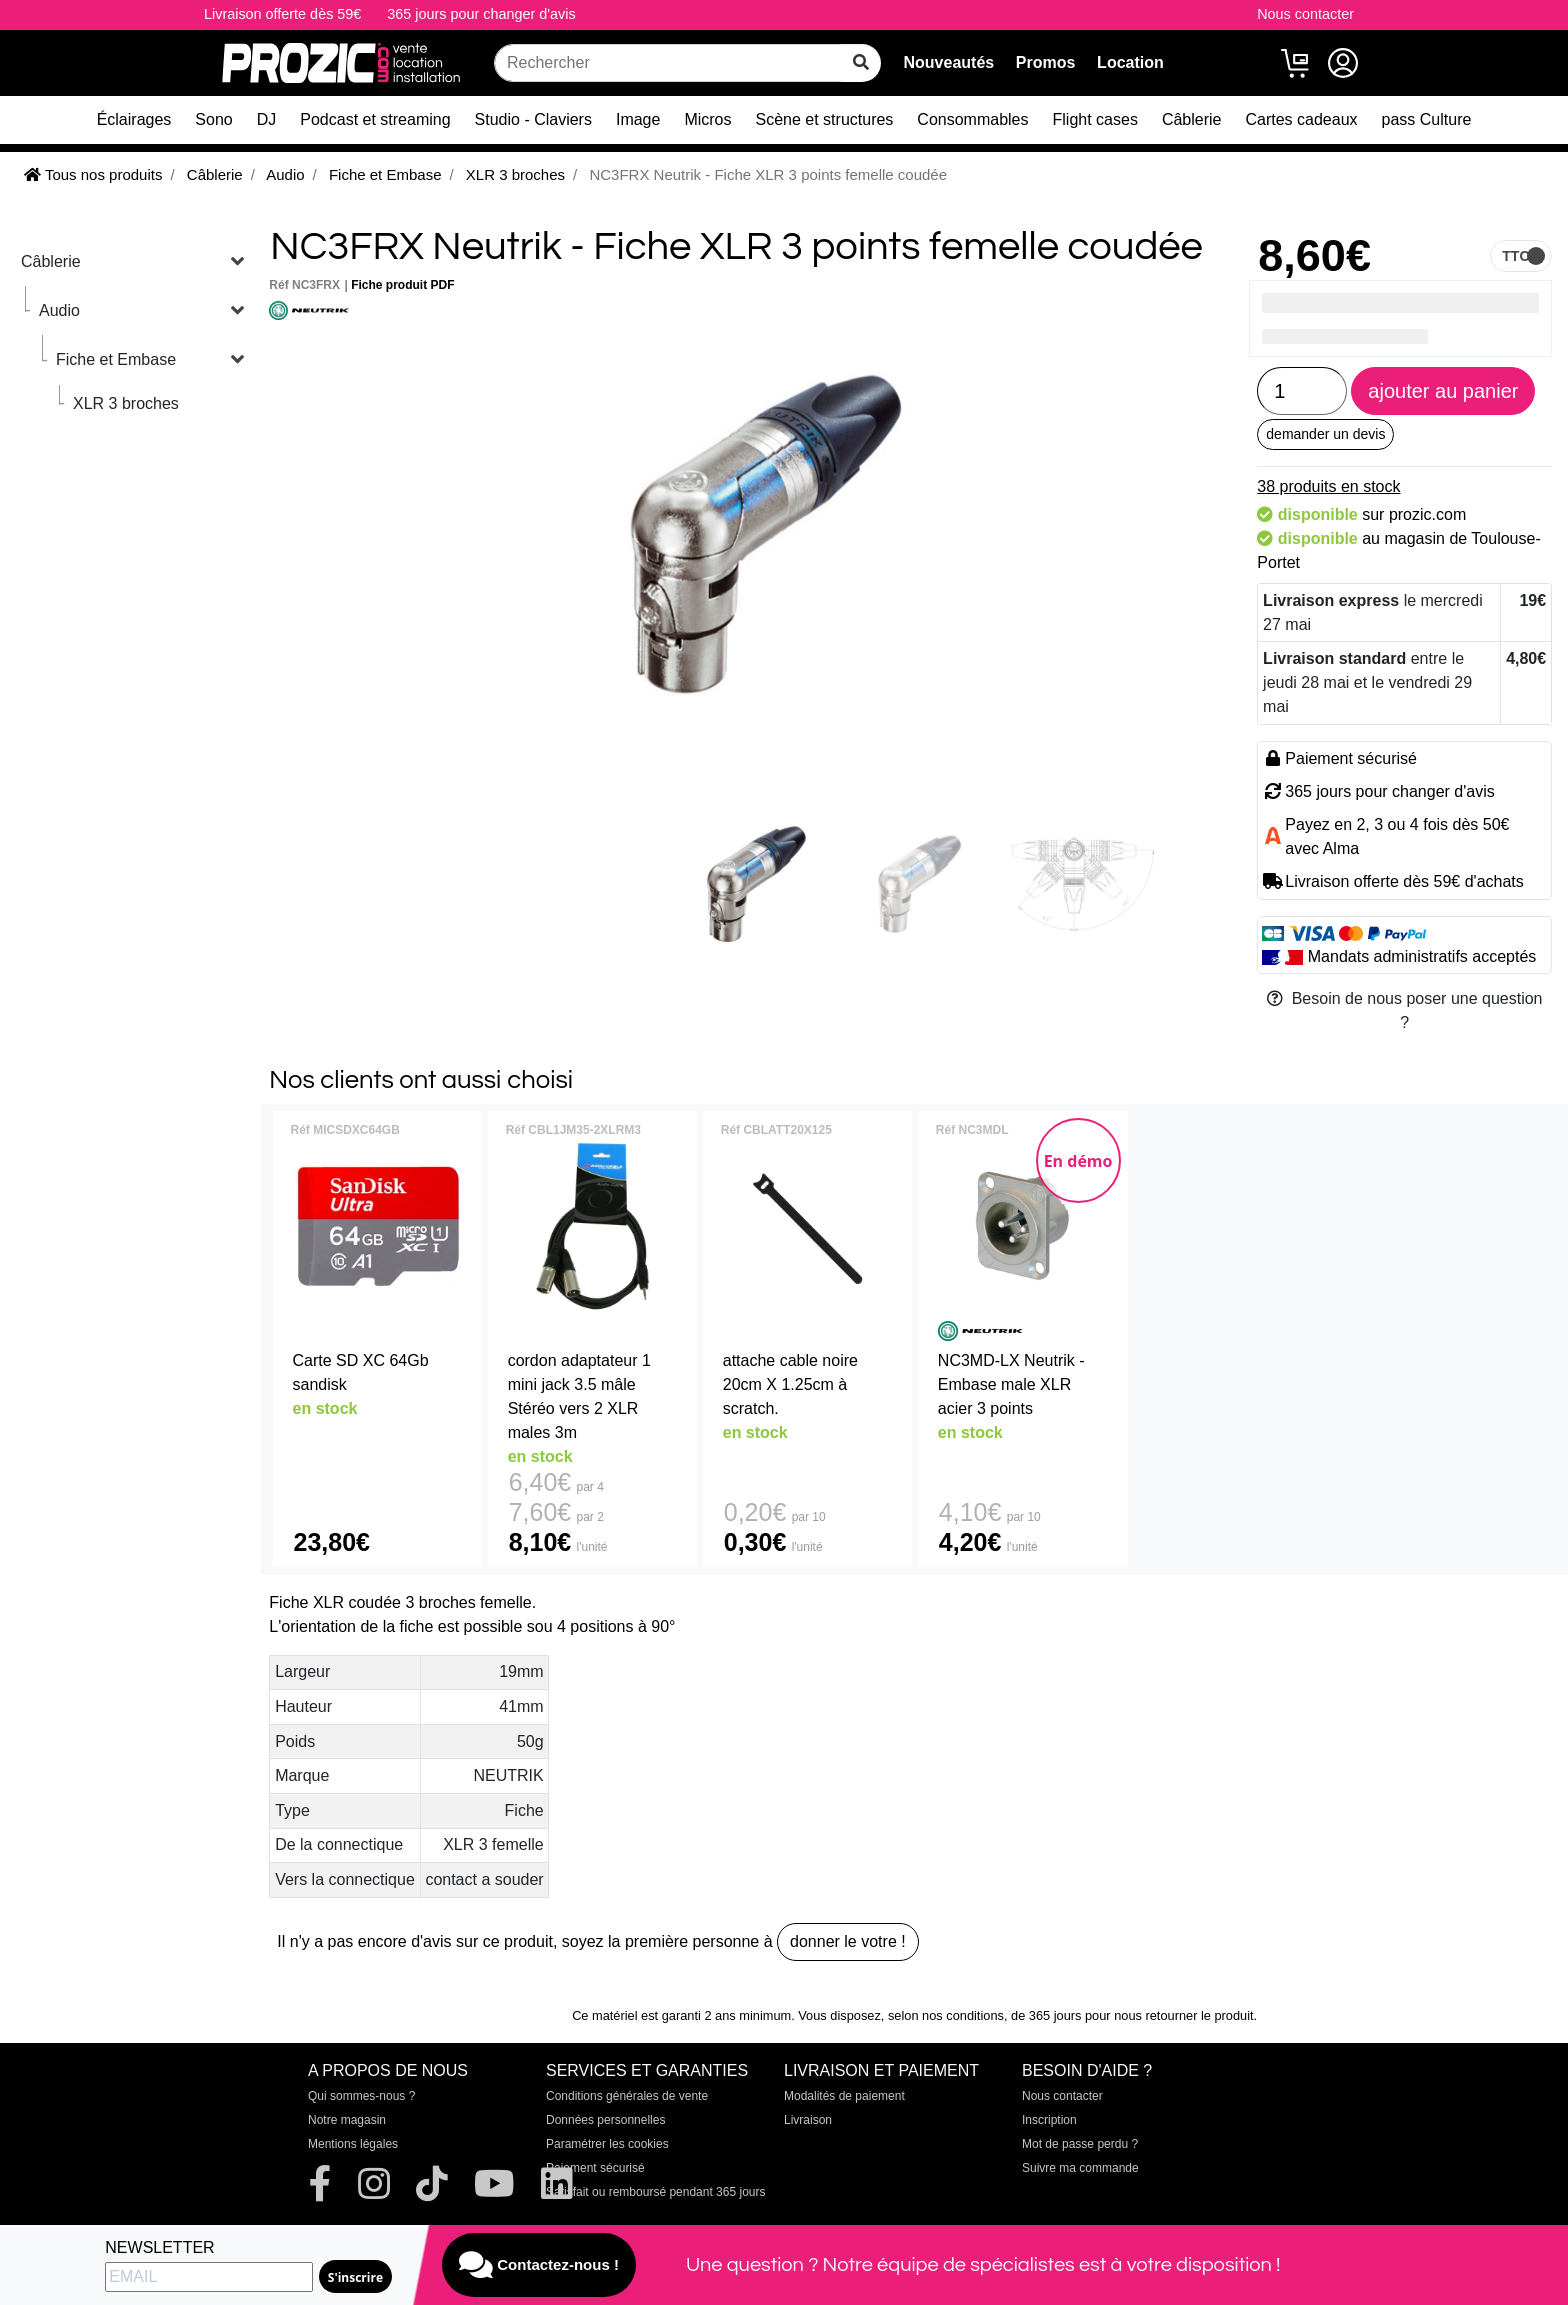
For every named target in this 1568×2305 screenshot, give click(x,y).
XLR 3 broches (126, 403)
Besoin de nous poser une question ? (1405, 1010)
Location (1130, 62)
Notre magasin (347, 2120)
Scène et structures (825, 119)
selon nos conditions (946, 2015)
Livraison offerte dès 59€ (282, 14)
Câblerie (1192, 119)
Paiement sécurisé (595, 2168)
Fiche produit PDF (402, 285)
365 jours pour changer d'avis (481, 14)
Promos (1046, 62)
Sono (213, 119)
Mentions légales (353, 2144)
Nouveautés (948, 62)
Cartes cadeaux (1301, 119)
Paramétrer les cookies (607, 2144)
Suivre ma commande (1080, 2168)
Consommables (972, 119)
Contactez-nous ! (539, 2265)
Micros (707, 119)
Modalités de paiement (844, 2096)
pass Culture (1427, 119)
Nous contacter (1305, 14)
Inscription (1049, 2120)
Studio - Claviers (533, 119)
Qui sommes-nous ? (361, 2096)
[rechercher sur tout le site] (861, 63)
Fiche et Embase (116, 359)
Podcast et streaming (375, 119)
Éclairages (134, 119)
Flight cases (1095, 119)
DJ (267, 119)
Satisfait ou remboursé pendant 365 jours (655, 2192)
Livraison (808, 2120)
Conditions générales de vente (627, 2096)
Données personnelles (605, 2120)
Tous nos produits (93, 174)
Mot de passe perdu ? (1080, 2144)
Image (638, 119)
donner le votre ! (848, 1941)
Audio (59, 310)
